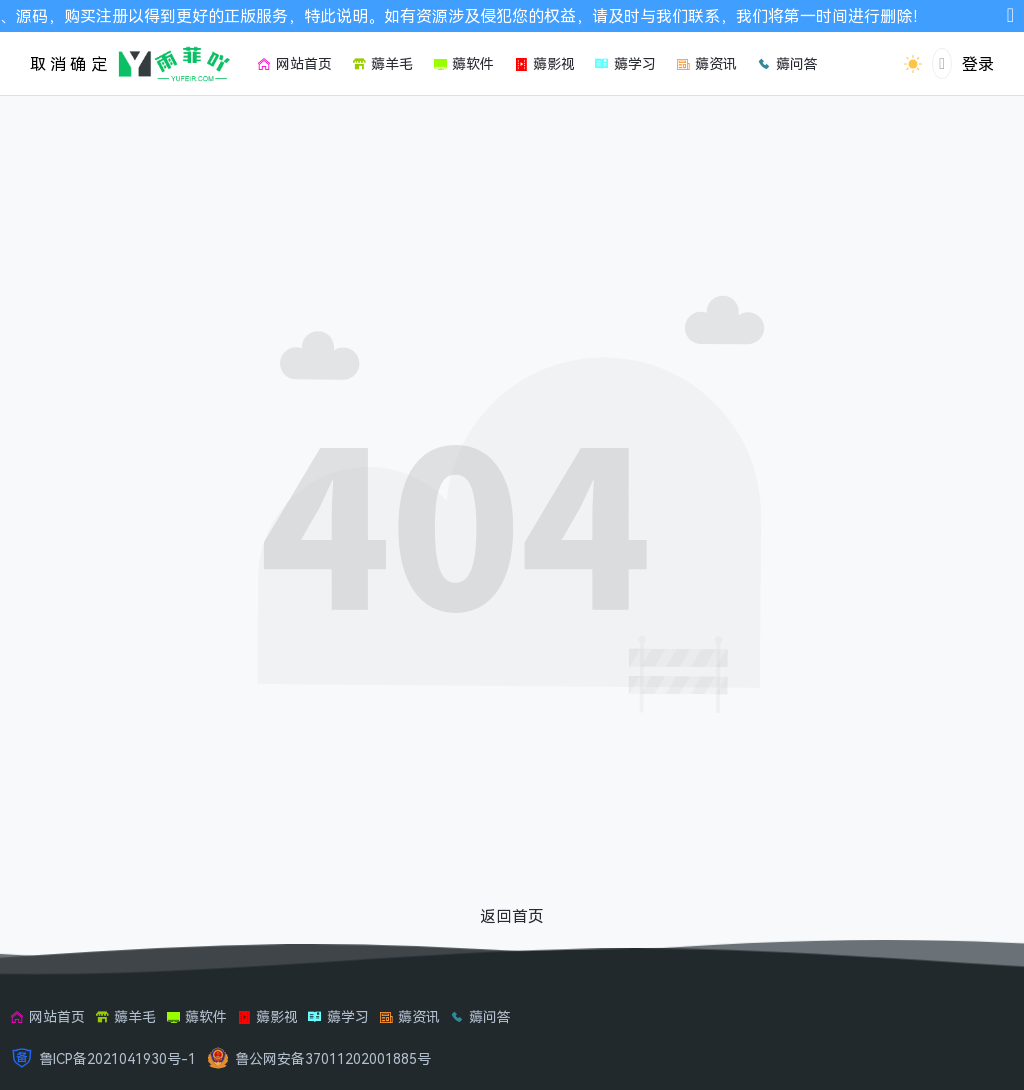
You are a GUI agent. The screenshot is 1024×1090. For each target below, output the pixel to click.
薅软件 (196, 1016)
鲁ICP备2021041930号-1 (117, 1058)
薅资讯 (409, 1016)
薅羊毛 (125, 1016)
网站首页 (47, 1016)
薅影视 (267, 1016)
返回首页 (512, 916)
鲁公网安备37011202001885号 (333, 1058)
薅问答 (480, 1016)
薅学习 (338, 1016)
